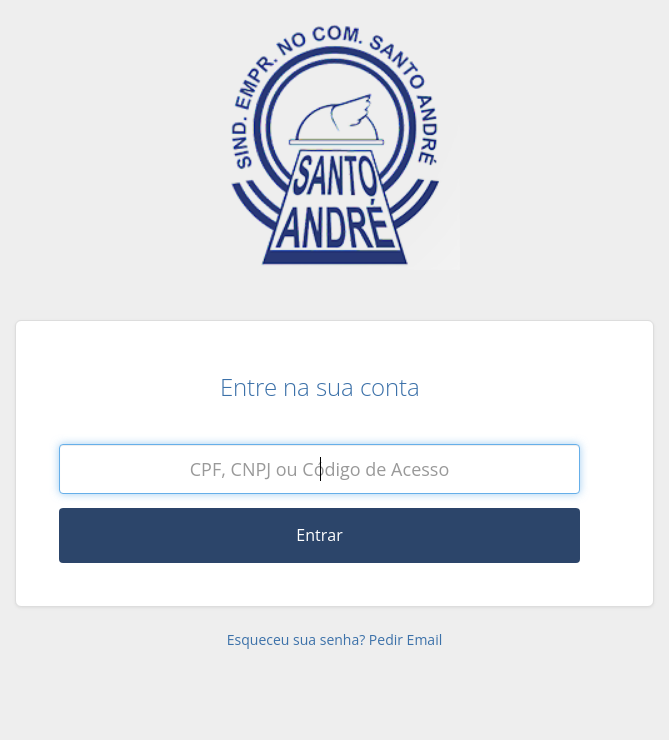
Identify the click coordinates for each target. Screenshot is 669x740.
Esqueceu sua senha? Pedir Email (334, 639)
